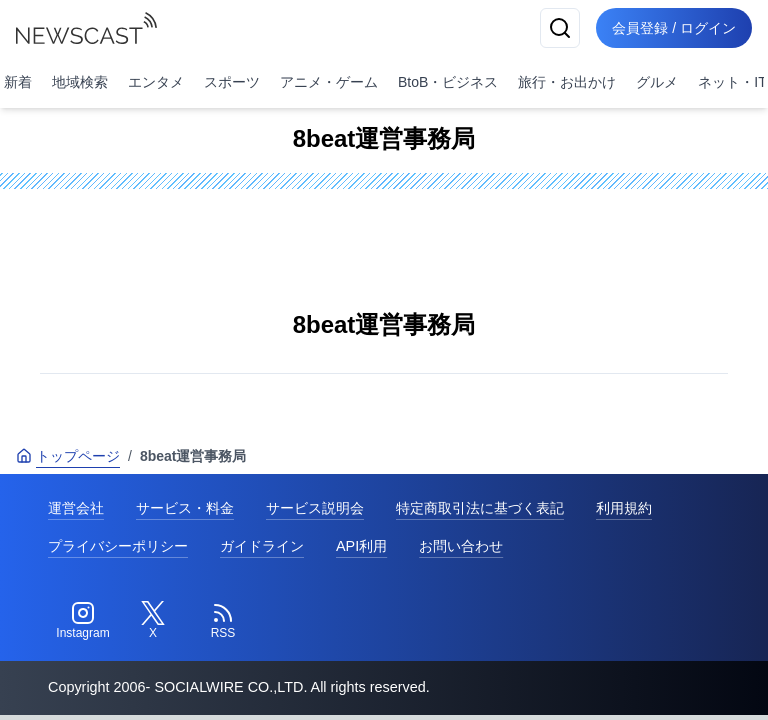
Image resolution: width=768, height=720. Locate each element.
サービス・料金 (185, 508)
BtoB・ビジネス (448, 82)
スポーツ (232, 82)
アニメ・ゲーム (329, 82)
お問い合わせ (461, 546)
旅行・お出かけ (567, 82)
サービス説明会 (315, 508)
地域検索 (80, 82)
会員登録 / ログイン (674, 28)
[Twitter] (153, 621)
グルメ (657, 82)
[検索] (560, 28)
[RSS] (223, 621)
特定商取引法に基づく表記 (480, 508)
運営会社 (76, 508)
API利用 (361, 546)
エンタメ (156, 82)
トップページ (68, 456)
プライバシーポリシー (118, 546)
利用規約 (624, 508)
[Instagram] (83, 621)
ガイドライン (262, 546)
